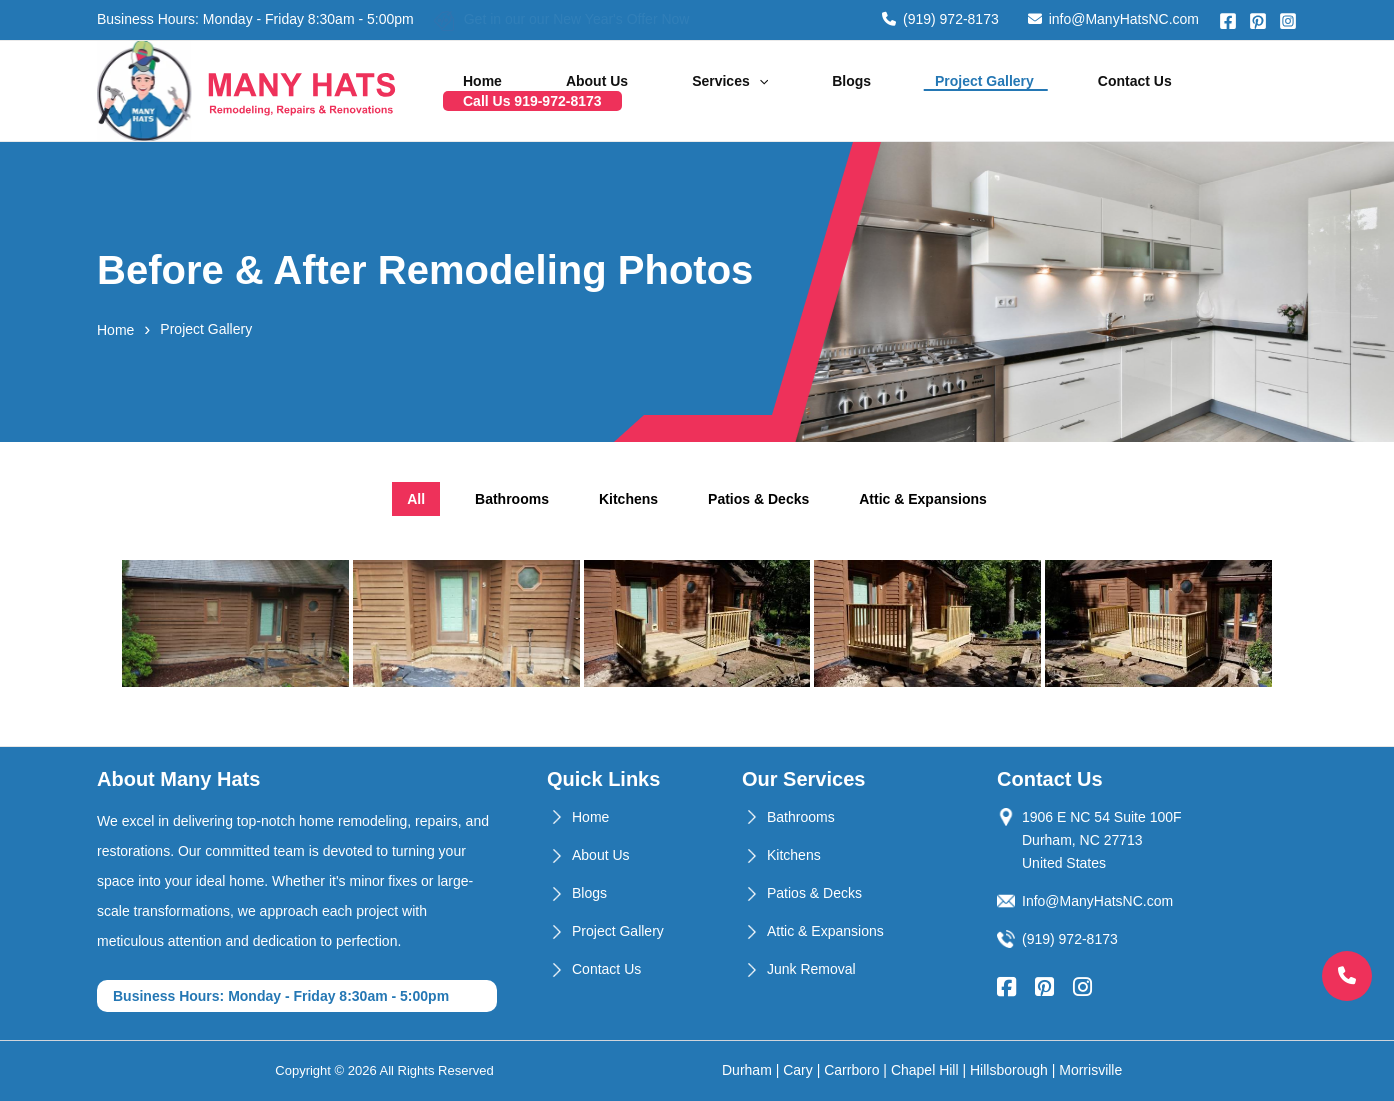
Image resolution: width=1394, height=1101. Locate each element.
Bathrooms (801, 817)
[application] (766, 91)
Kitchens (794, 855)
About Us (631, 91)
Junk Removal (811, 969)
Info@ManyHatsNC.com (1097, 901)
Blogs (833, 91)
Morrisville (1090, 1070)
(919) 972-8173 (940, 19)
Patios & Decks (814, 893)
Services (738, 91)
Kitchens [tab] (628, 499)
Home (542, 91)
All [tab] (416, 499)
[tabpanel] (697, 626)
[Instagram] (1288, 21)
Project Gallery (940, 91)
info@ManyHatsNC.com (1113, 19)
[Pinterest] (1258, 21)
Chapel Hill (925, 1070)
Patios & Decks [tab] (758, 499)
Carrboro (851, 1070)
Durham (747, 1070)
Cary (798, 1070)
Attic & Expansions (825, 931)
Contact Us (1065, 91)
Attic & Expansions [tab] (923, 499)
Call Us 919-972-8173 (1208, 91)
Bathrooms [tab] (512, 499)
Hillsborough (1009, 1070)
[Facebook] (1228, 21)
